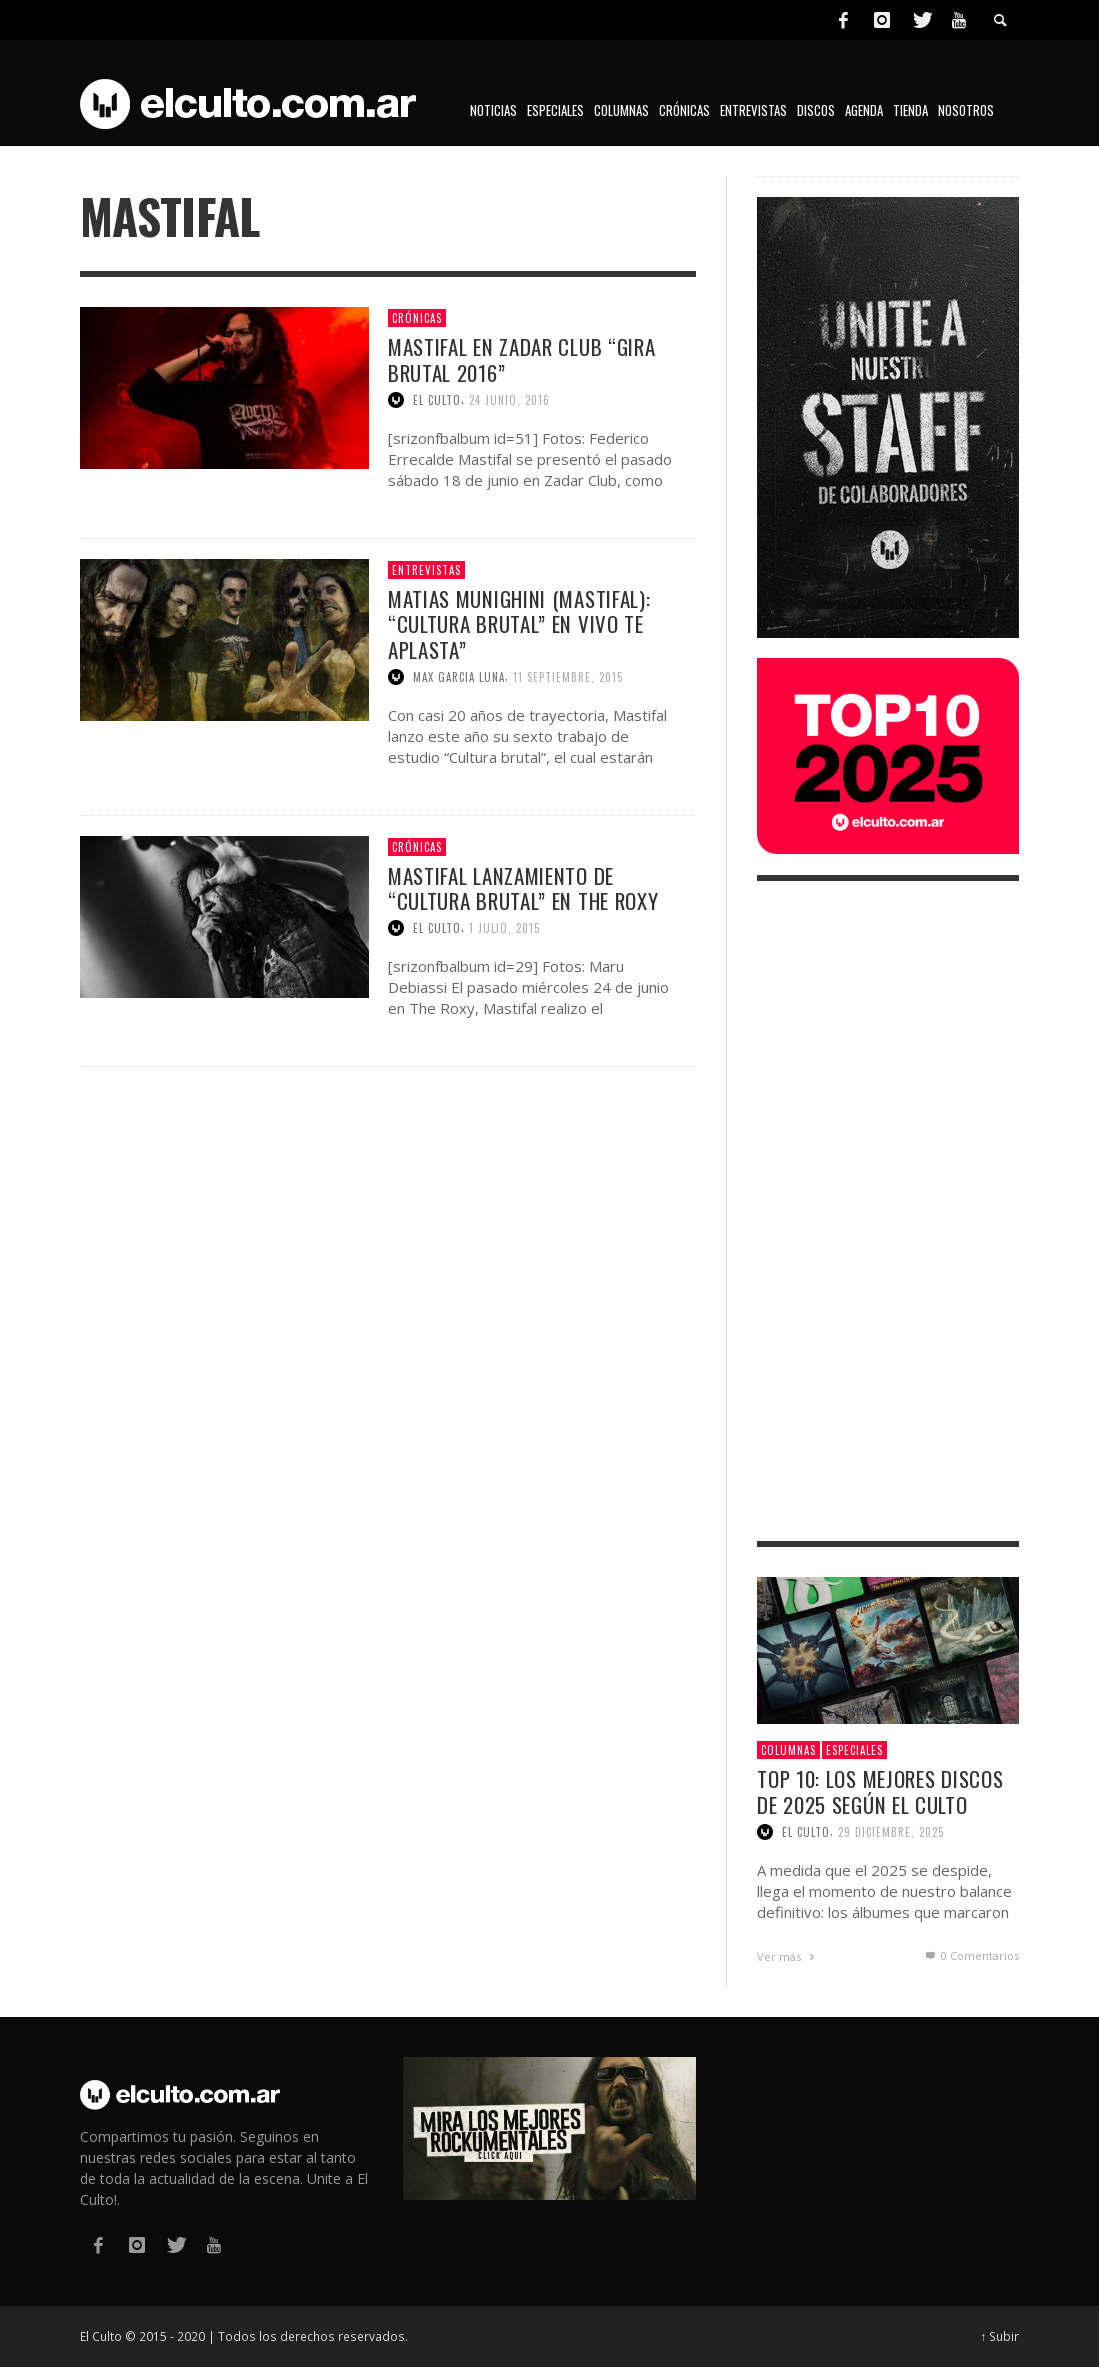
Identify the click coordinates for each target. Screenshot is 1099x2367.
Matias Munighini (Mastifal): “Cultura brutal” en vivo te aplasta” (519, 623)
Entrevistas (426, 570)
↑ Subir (1000, 2336)
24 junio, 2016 (509, 400)
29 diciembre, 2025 (891, 1832)
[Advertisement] (888, 1211)
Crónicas (417, 318)
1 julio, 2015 (504, 928)
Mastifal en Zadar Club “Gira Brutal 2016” (522, 359)
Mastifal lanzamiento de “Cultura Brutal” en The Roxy (523, 888)
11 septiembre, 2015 (568, 677)
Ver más (788, 1956)
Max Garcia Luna (459, 677)
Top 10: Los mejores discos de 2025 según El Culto (880, 1791)
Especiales (854, 1750)
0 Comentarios (971, 1955)
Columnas (788, 1750)
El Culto (437, 400)
